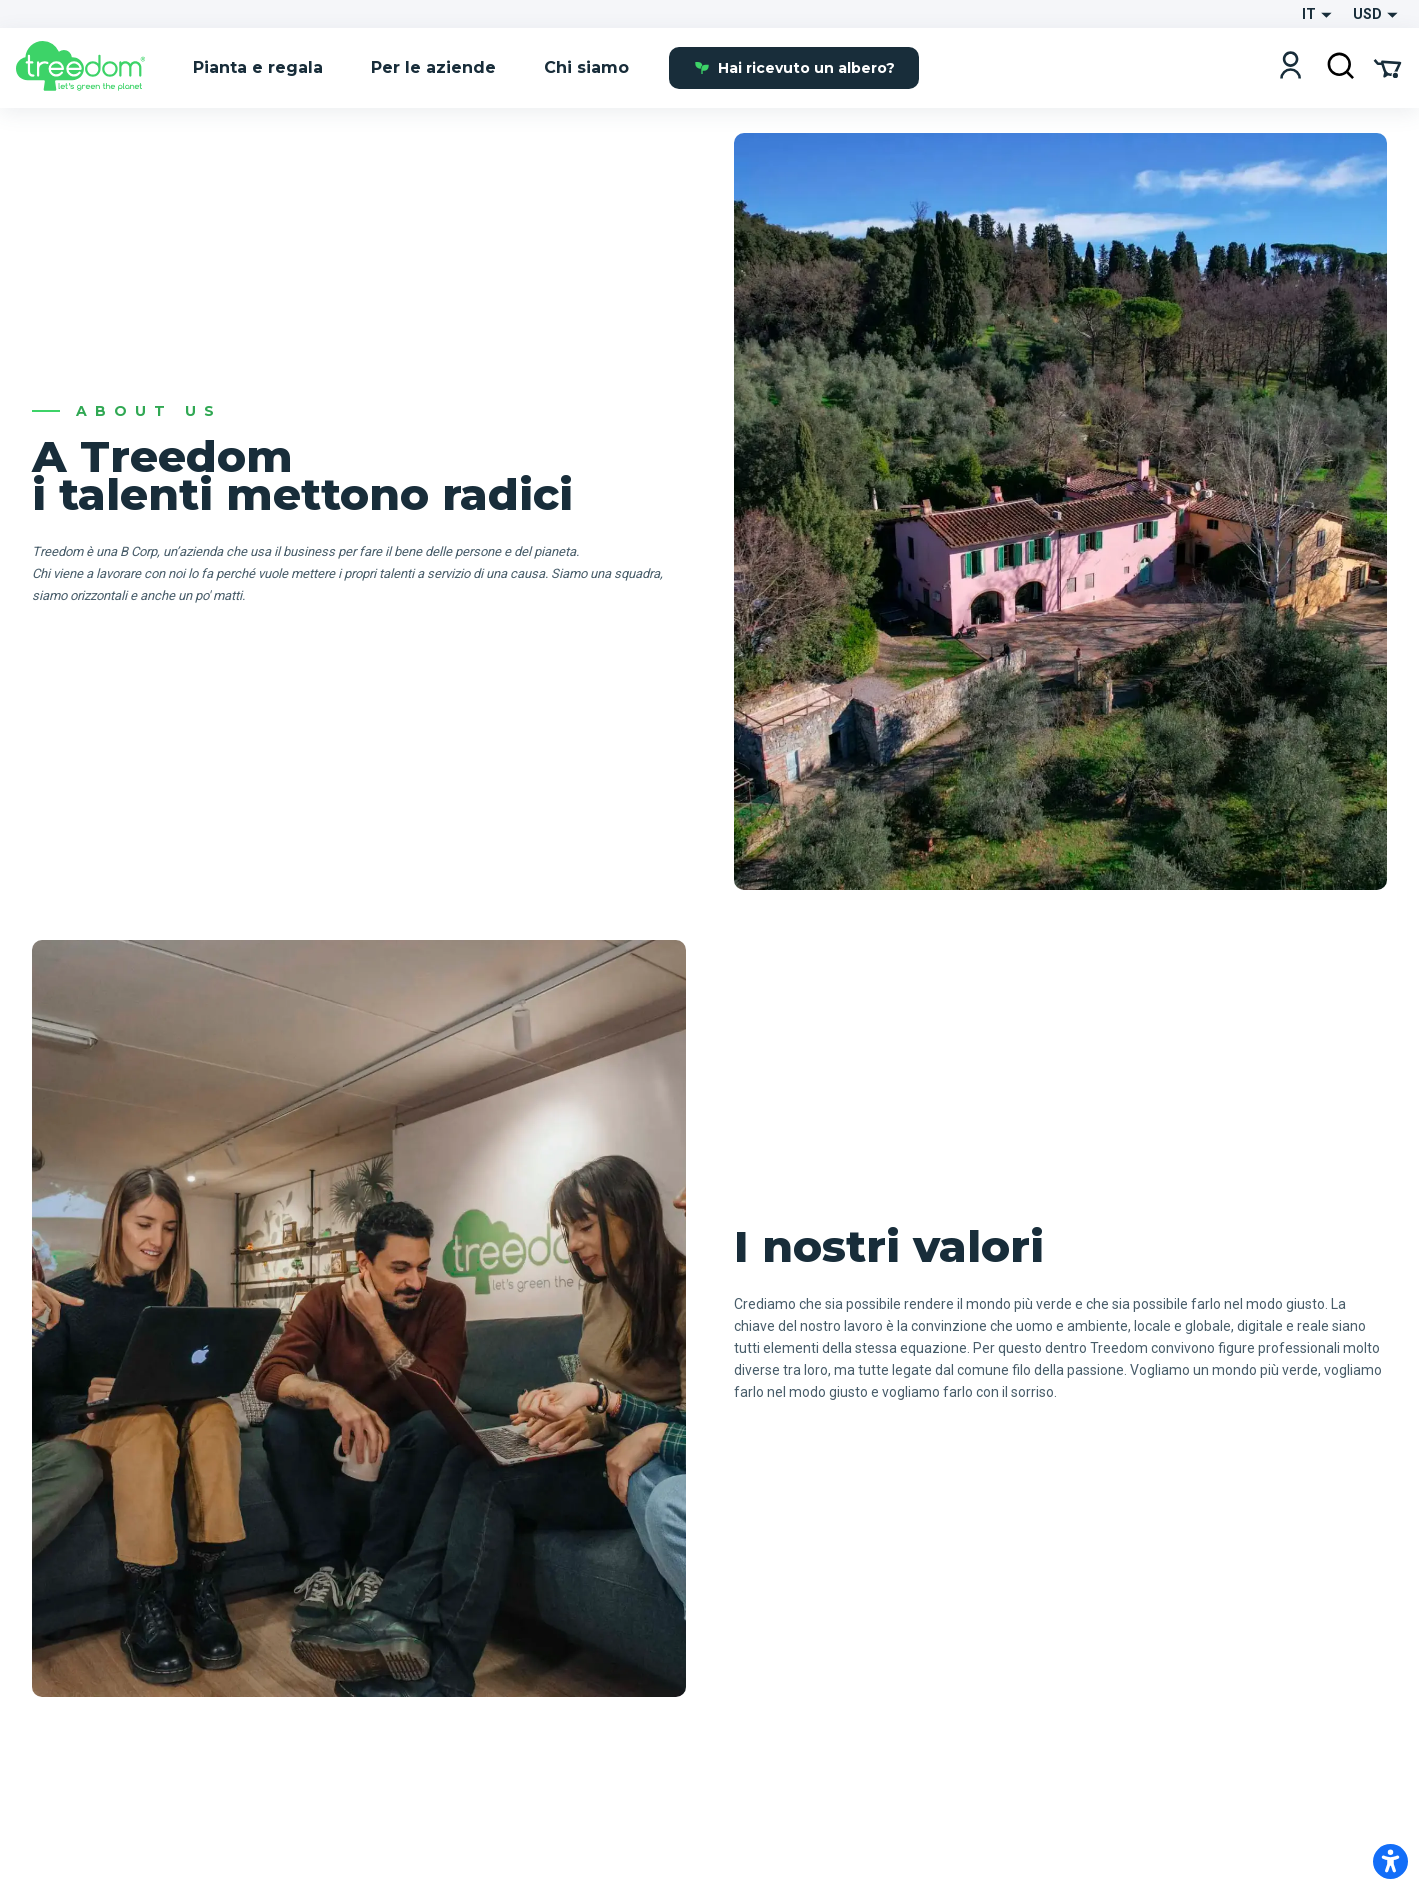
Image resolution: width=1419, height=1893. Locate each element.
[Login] (1290, 67)
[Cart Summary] (1387, 67)
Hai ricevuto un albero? (794, 68)
